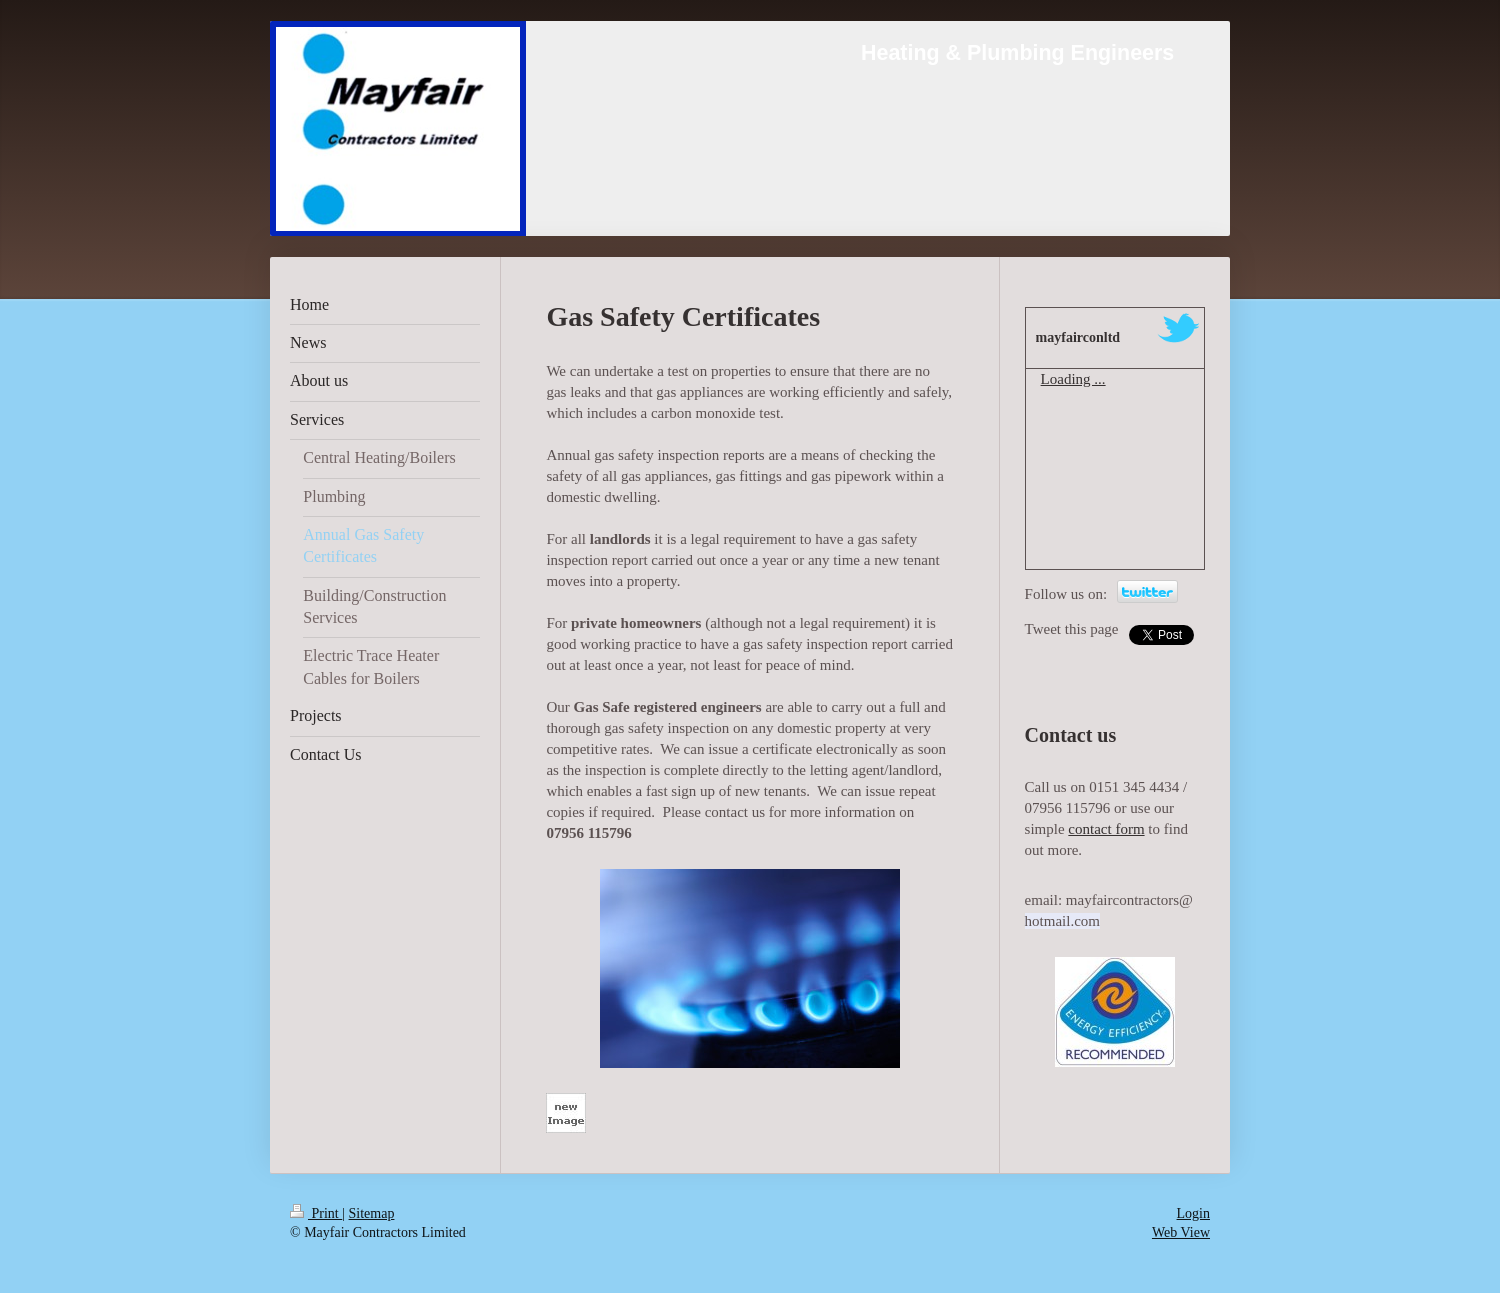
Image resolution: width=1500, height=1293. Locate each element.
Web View (1181, 1232)
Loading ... (1073, 379)
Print (316, 1213)
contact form (1106, 829)
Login (1193, 1213)
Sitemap (372, 1213)
